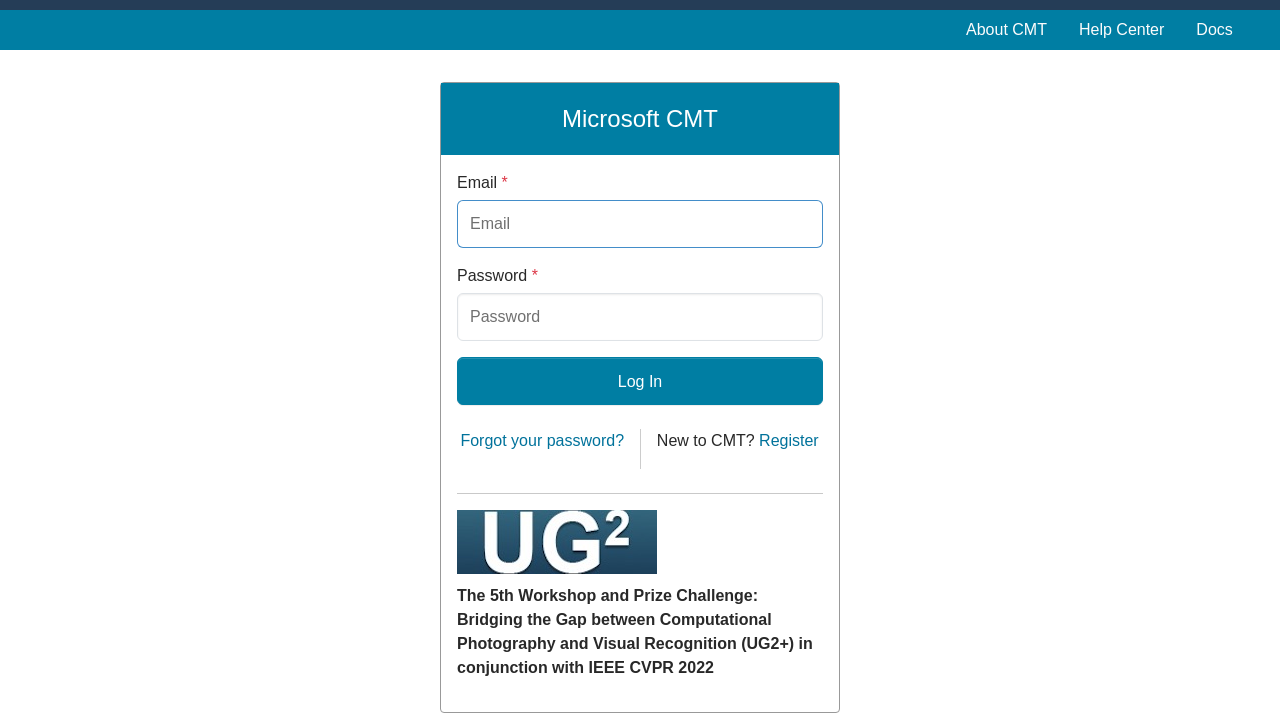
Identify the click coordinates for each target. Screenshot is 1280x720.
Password (497, 275)
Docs (1214, 29)
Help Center (1121, 29)
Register (789, 440)
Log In (640, 381)
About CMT (1006, 29)
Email (482, 182)
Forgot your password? (542, 440)
